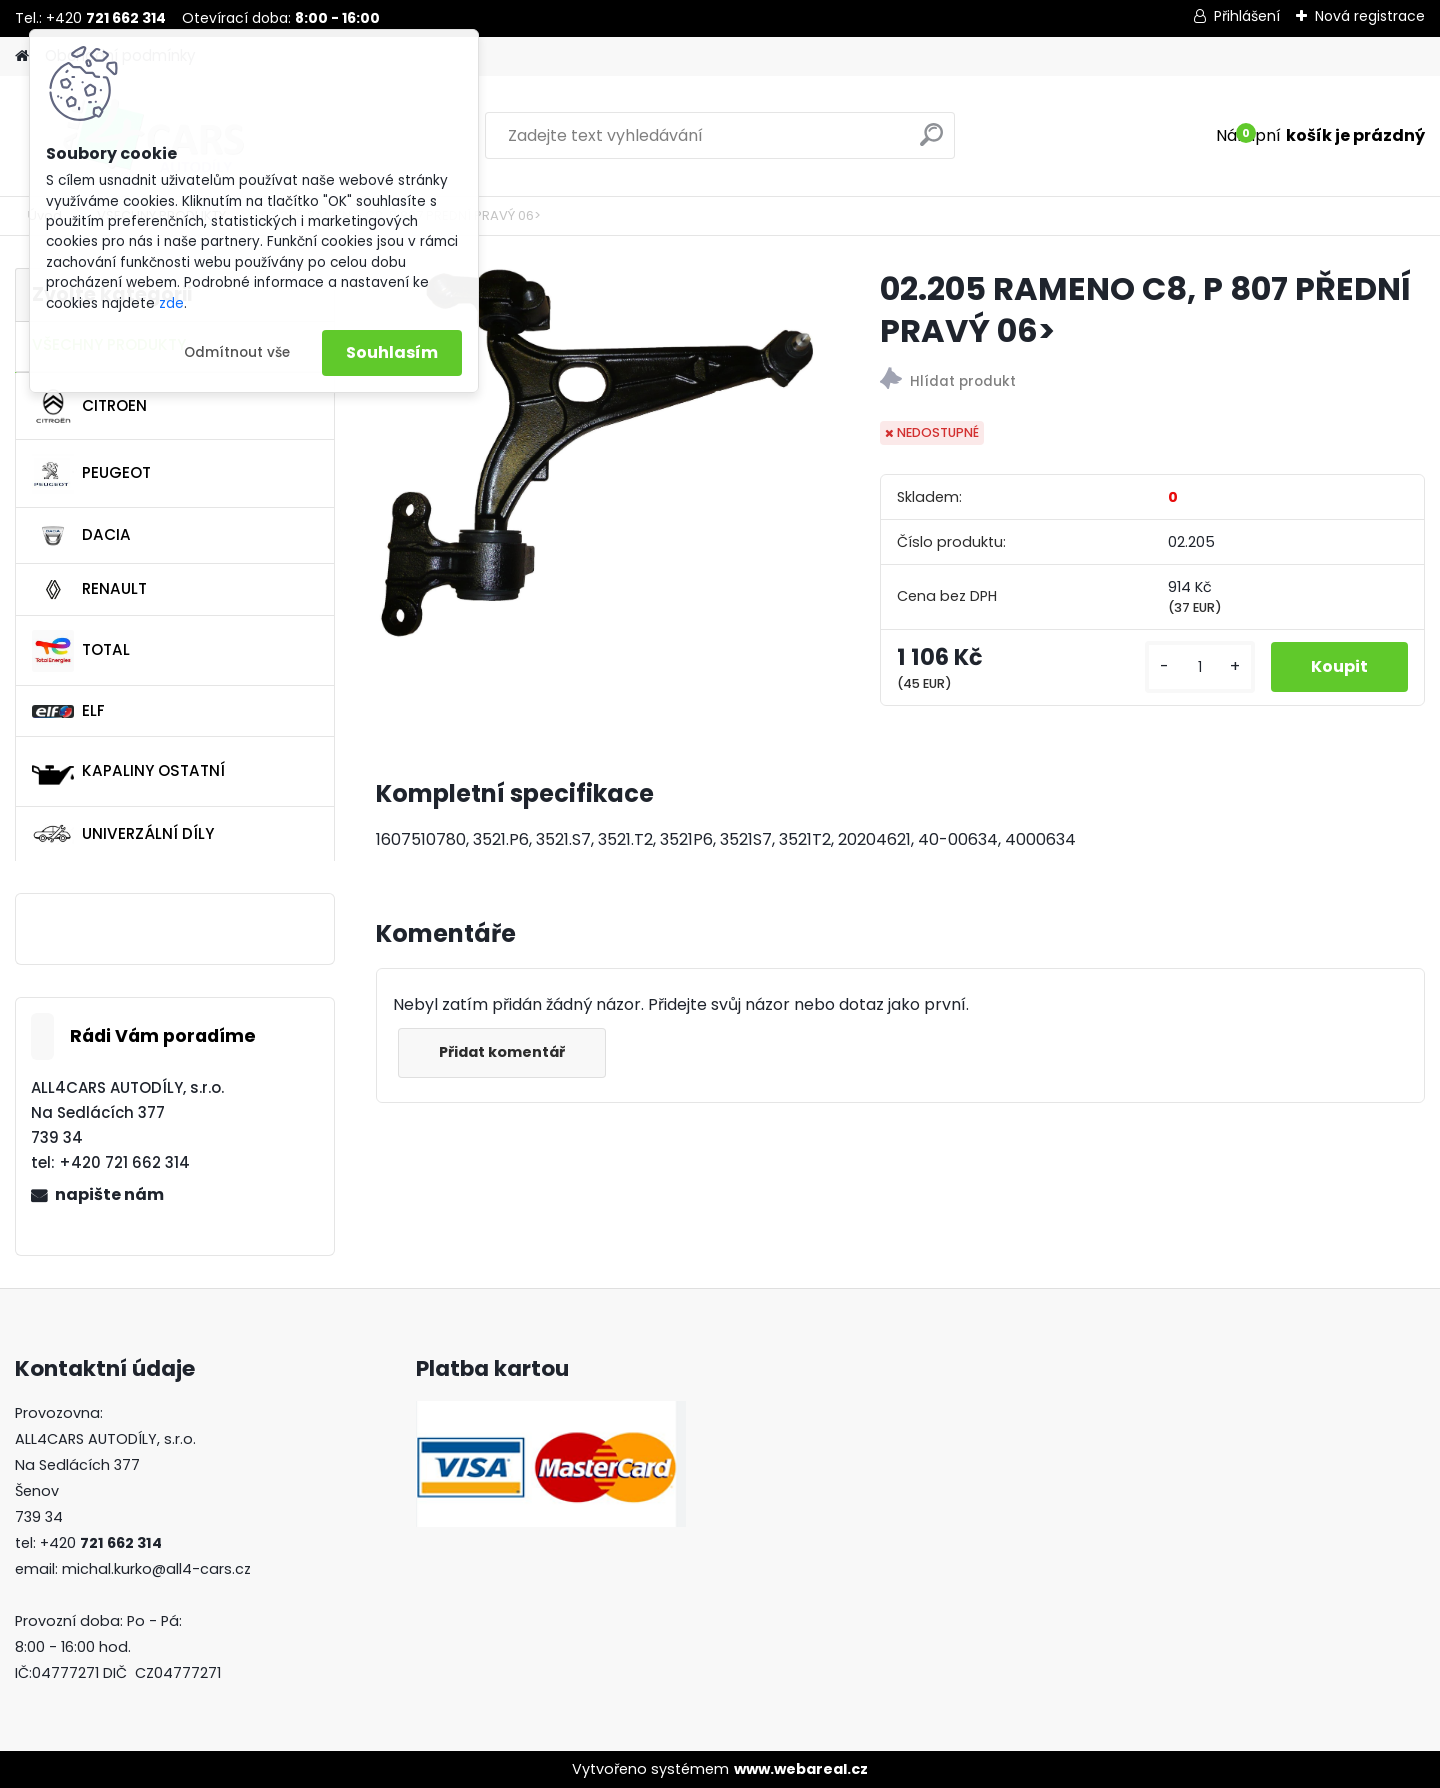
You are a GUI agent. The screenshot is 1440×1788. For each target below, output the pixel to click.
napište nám (109, 1194)
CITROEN (89, 406)
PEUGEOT (91, 474)
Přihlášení (1247, 16)
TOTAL (81, 651)
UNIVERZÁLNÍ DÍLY (123, 834)
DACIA (81, 536)
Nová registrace (1370, 16)
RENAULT (89, 590)
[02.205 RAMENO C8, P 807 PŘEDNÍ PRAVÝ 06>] (596, 454)
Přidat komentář (502, 1052)
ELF (68, 710)
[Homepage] (22, 56)
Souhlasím (392, 352)
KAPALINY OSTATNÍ (128, 772)
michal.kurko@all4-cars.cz (156, 1569)
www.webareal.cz (801, 1769)
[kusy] (1200, 667)
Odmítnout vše (237, 352)
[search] (931, 142)
